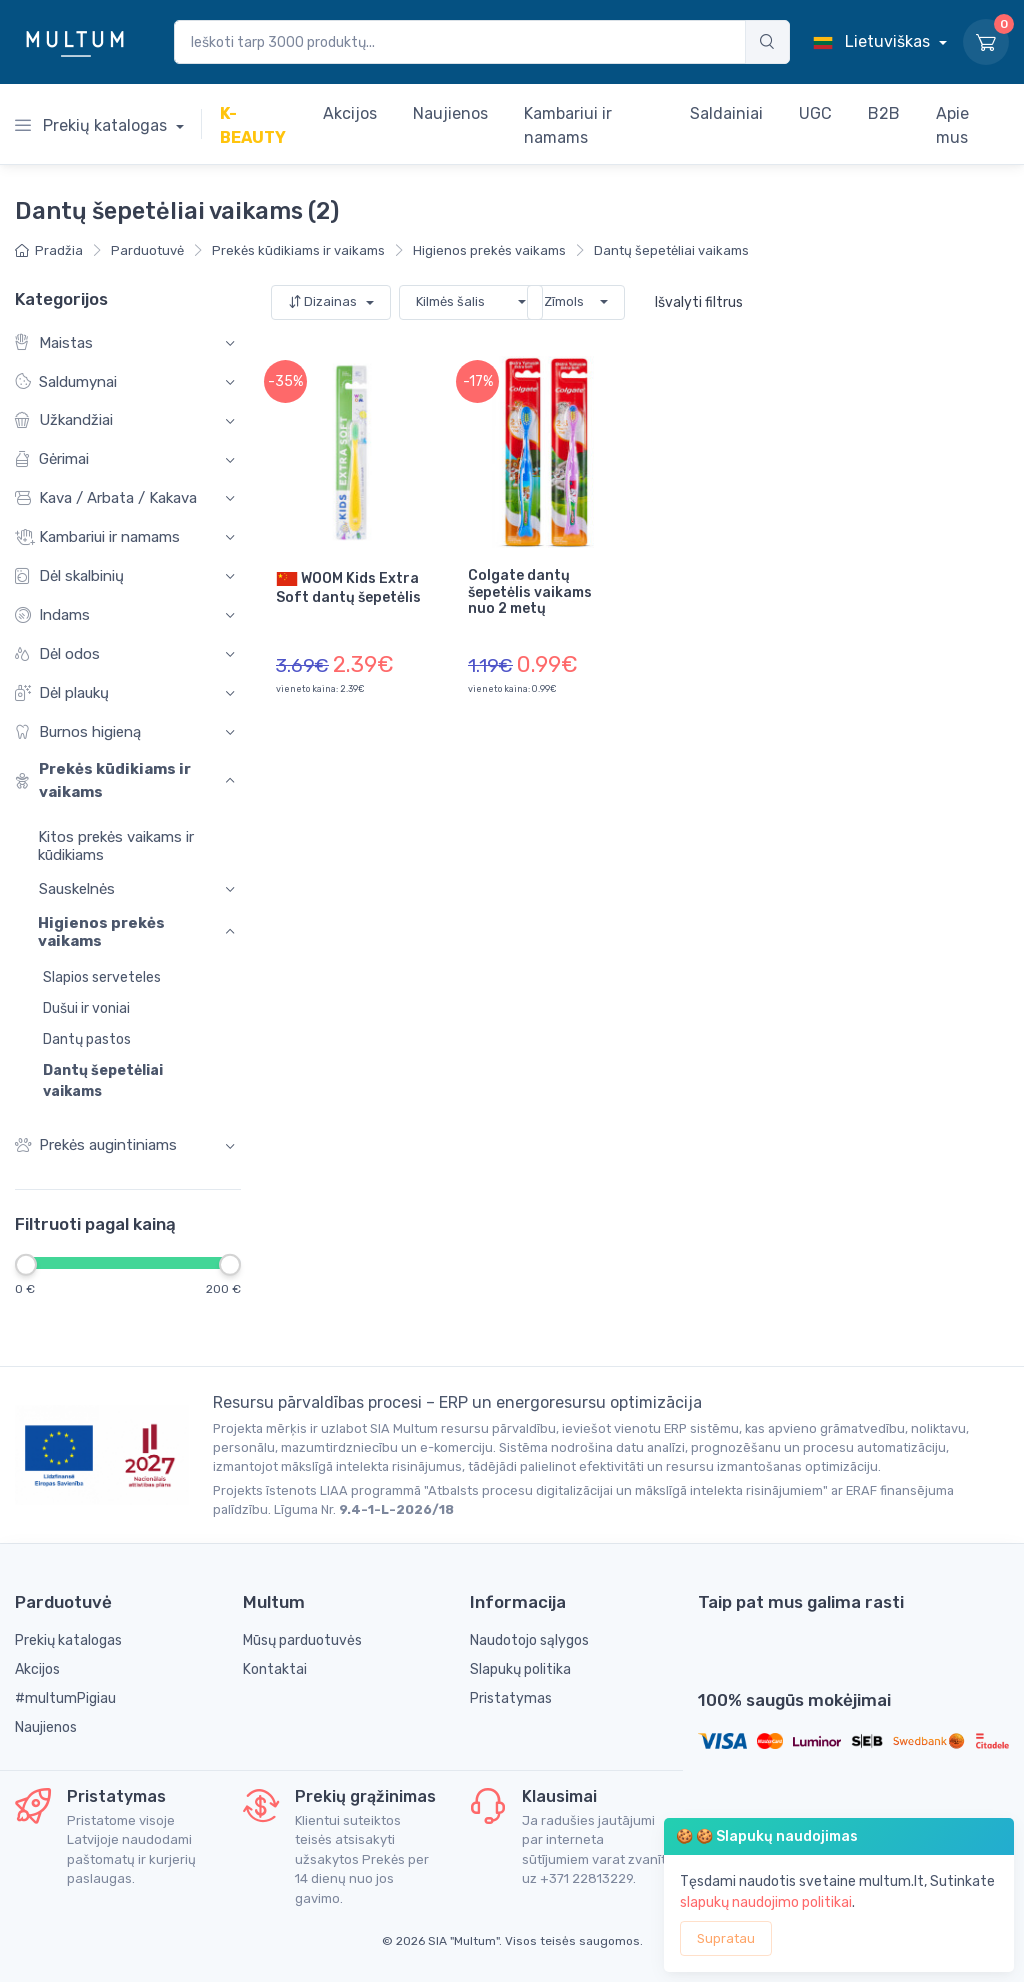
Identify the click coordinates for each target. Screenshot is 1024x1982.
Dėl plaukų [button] (62, 692)
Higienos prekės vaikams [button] (101, 932)
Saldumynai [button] (66, 381)
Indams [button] (52, 614)
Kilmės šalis (450, 301)
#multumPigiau (65, 1698)
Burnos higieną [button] (78, 731)
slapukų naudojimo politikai (766, 1902)
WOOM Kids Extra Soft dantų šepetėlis (348, 587)
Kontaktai (275, 1669)
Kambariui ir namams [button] (97, 537)
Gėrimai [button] (52, 459)
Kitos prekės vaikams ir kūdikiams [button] (104, 845)
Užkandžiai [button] (64, 420)
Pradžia (49, 250)
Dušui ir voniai (86, 1008)
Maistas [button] (54, 342)
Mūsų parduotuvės (302, 1640)
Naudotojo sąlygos (529, 1640)
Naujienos (46, 1727)
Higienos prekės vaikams (489, 250)
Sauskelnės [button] (77, 888)
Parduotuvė (147, 250)
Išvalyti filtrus (699, 302)
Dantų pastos (87, 1039)
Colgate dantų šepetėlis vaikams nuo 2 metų (530, 593)
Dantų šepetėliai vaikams (671, 250)
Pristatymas (511, 1698)
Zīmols (564, 301)
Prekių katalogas (93, 125)
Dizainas (324, 301)
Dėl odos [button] (57, 653)
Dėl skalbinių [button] (69, 576)
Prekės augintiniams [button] (96, 1145)
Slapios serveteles (102, 977)
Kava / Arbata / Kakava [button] (106, 498)
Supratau (726, 1938)
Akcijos (37, 1669)
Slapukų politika (520, 1669)
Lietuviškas (873, 41)
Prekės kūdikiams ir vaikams (298, 250)
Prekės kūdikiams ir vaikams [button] (103, 780)
